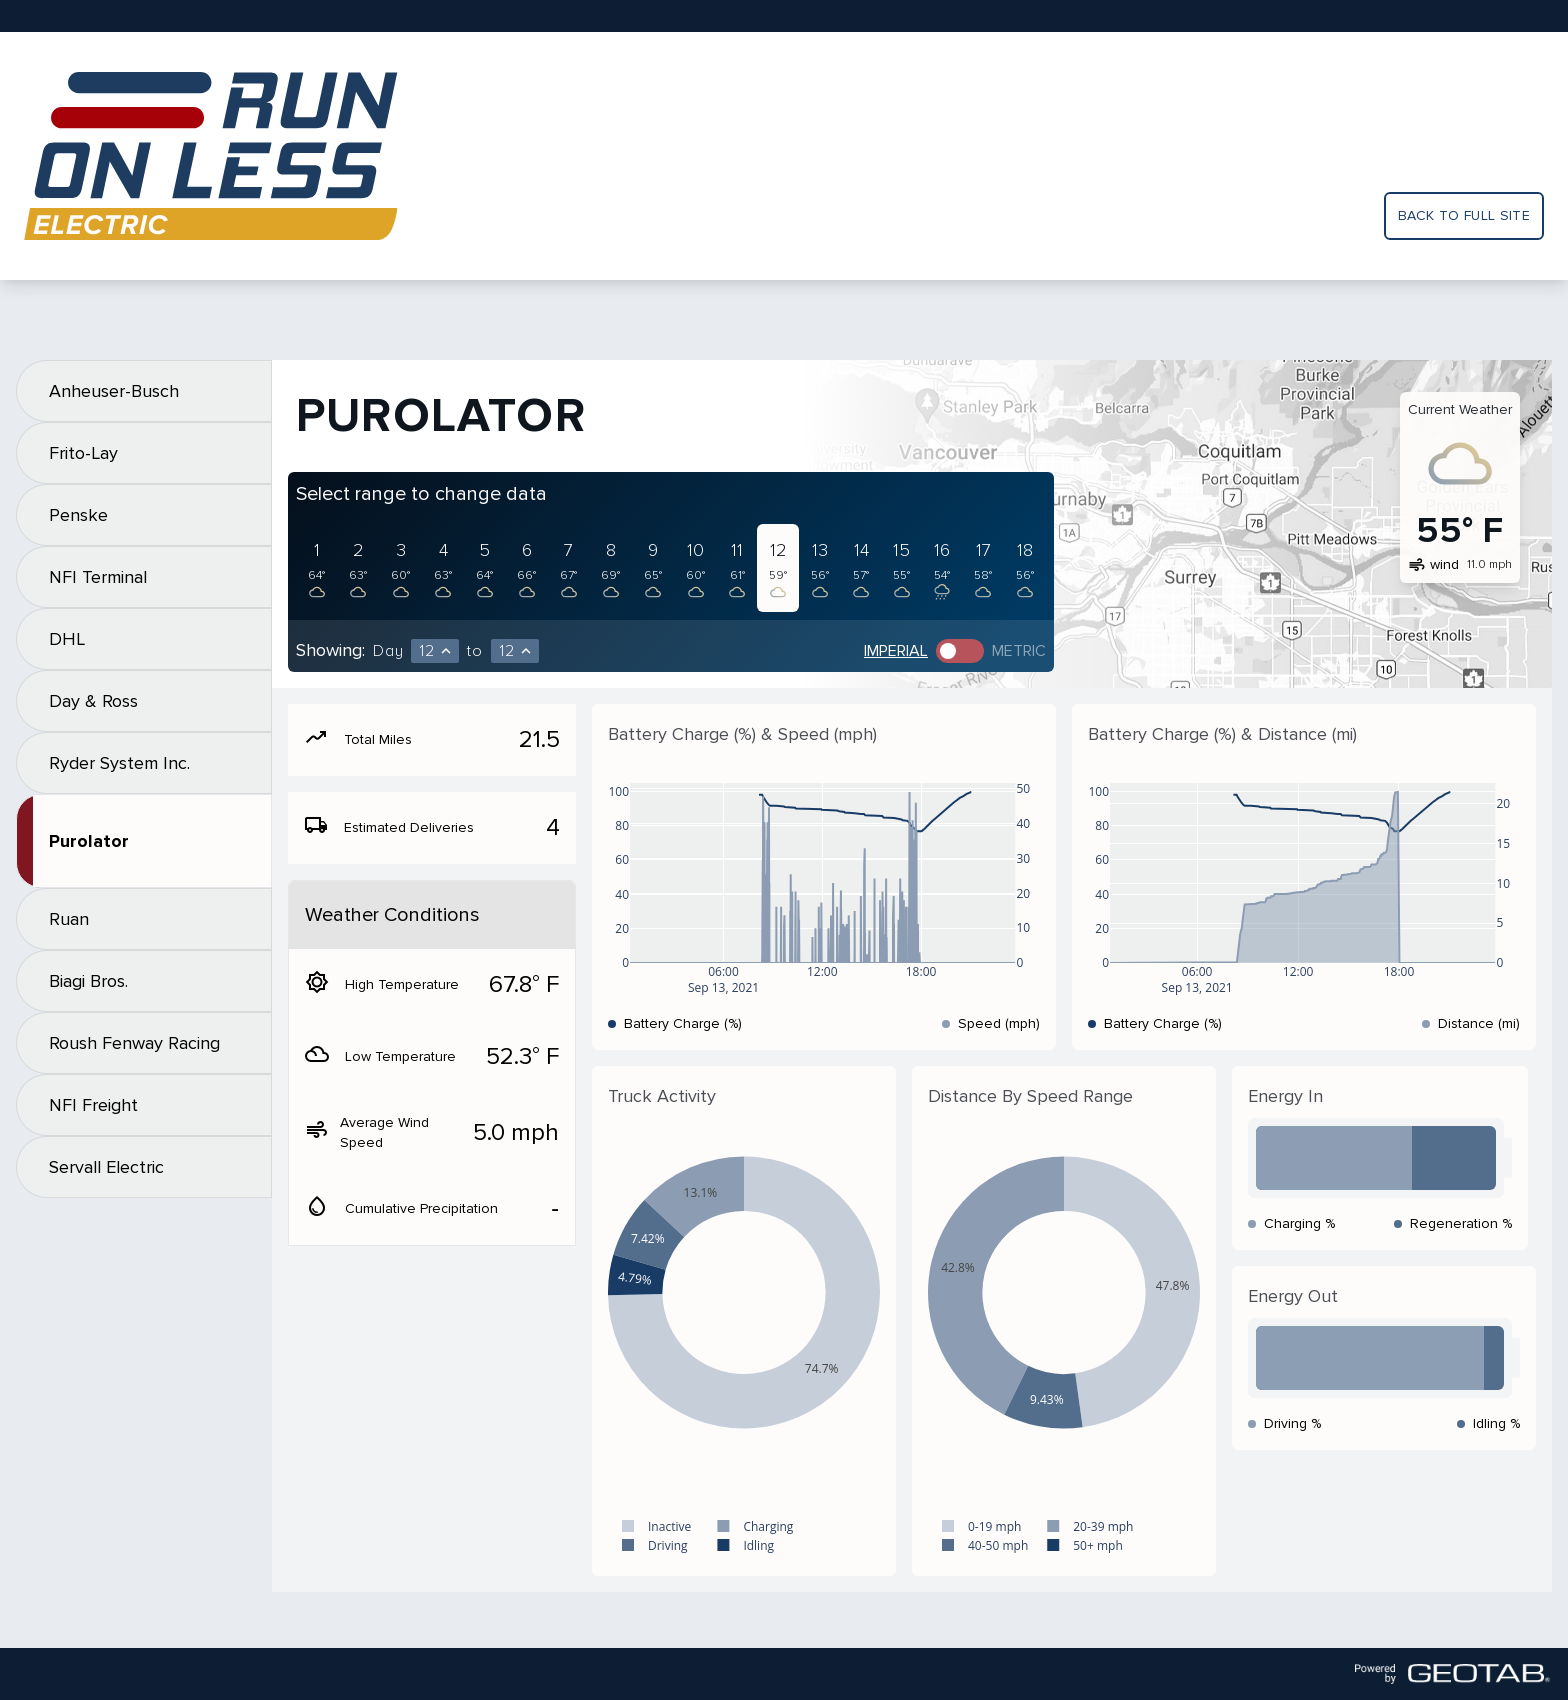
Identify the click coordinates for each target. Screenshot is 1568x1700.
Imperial (896, 651)
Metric (1019, 651)
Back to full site (1464, 215)
